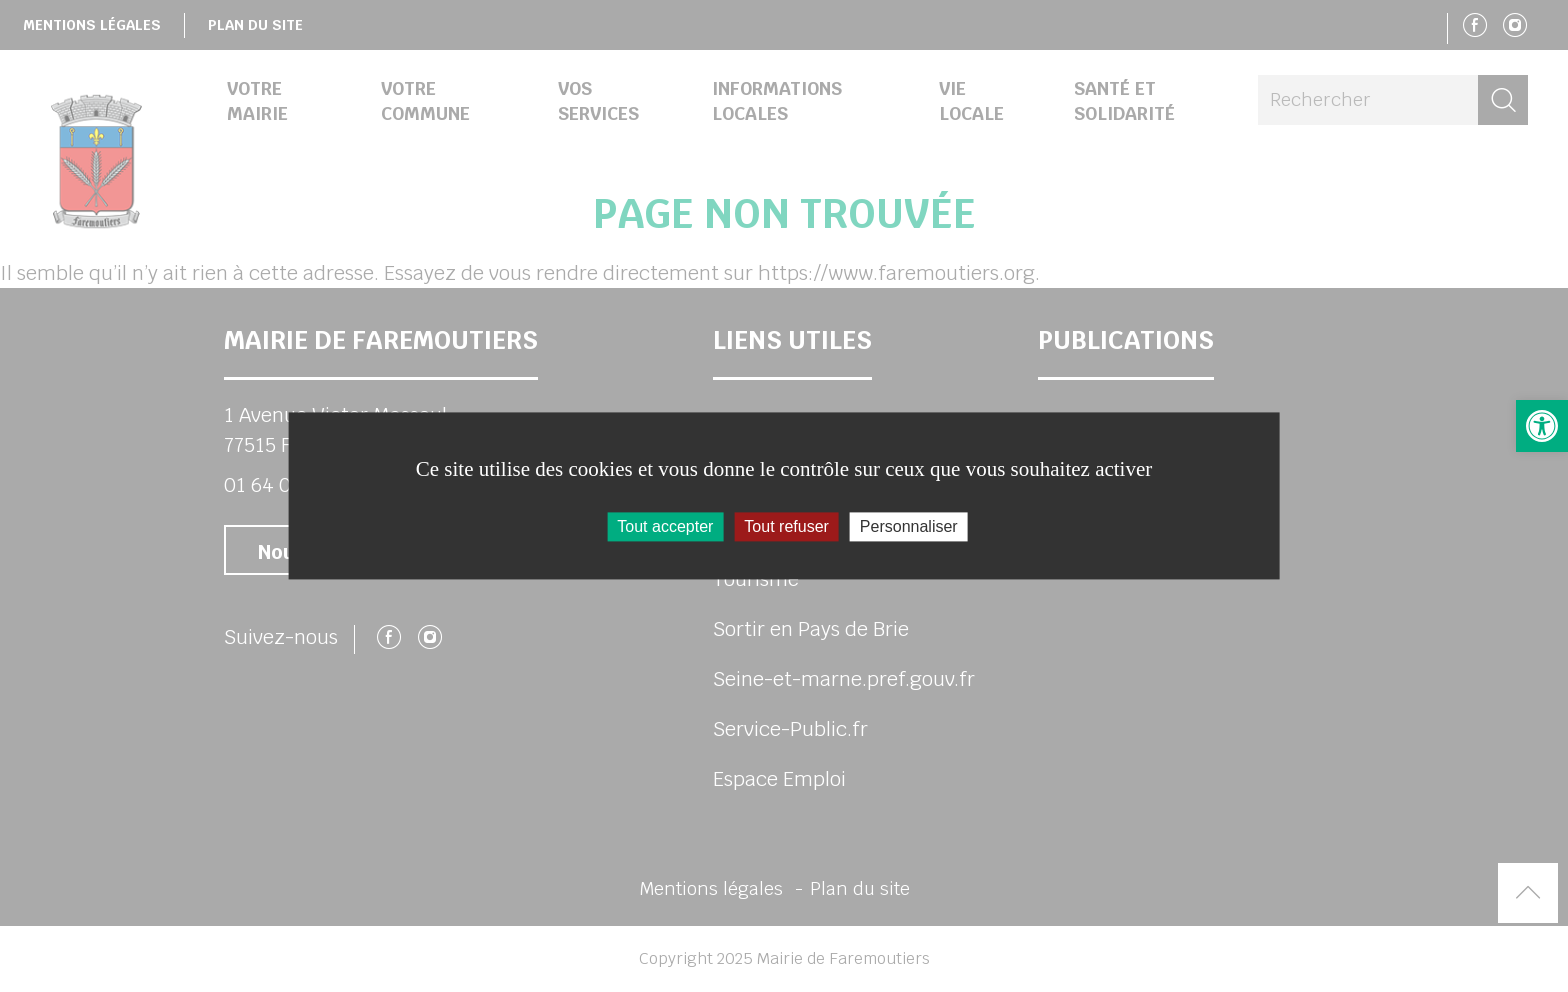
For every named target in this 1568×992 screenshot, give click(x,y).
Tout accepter (665, 526)
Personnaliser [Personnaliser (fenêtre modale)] (909, 526)
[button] (1542, 426)
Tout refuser (786, 526)
